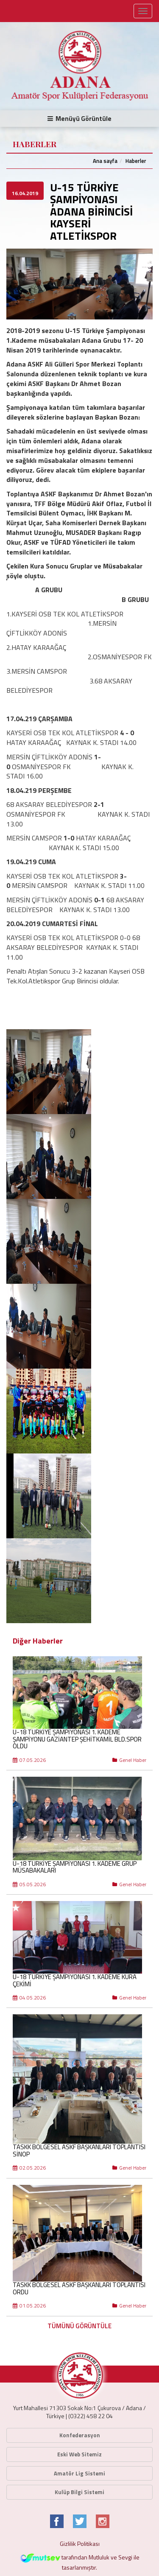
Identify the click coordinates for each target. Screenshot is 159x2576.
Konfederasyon (79, 2435)
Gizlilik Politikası (80, 2543)
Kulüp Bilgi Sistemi (79, 2492)
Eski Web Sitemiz (79, 2454)
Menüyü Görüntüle (79, 118)
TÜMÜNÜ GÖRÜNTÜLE (79, 2326)
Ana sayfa (105, 161)
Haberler (136, 161)
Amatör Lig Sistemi (79, 2473)
